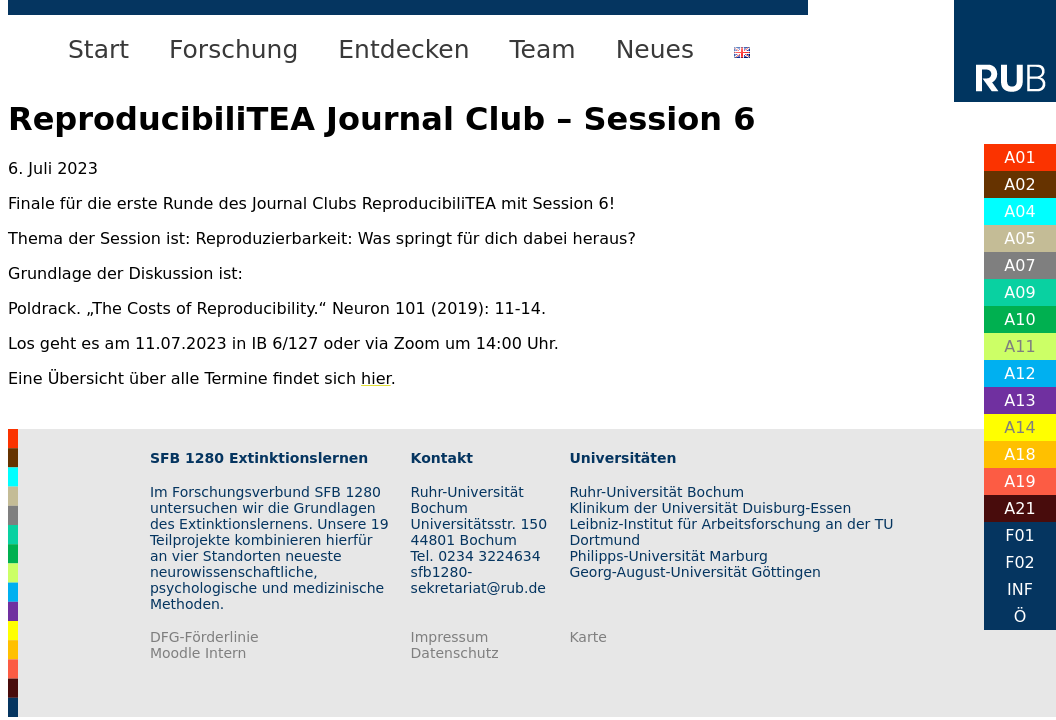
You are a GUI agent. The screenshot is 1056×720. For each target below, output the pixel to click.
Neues (655, 49)
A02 (1019, 184)
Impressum (450, 637)
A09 (1019, 292)
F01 (1020, 535)
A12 (1019, 373)
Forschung (233, 49)
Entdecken (403, 49)
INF (1020, 589)
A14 (1019, 427)
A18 (1019, 454)
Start (98, 49)
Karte (587, 637)
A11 (1019, 346)
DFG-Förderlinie (204, 637)
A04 (1019, 211)
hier (376, 378)
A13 (1019, 400)
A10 (1019, 319)
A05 (1019, 238)
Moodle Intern (198, 653)
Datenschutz (455, 653)
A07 (1019, 265)
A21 (1019, 508)
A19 (1019, 481)
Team (543, 49)
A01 (1019, 157)
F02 (1020, 562)
